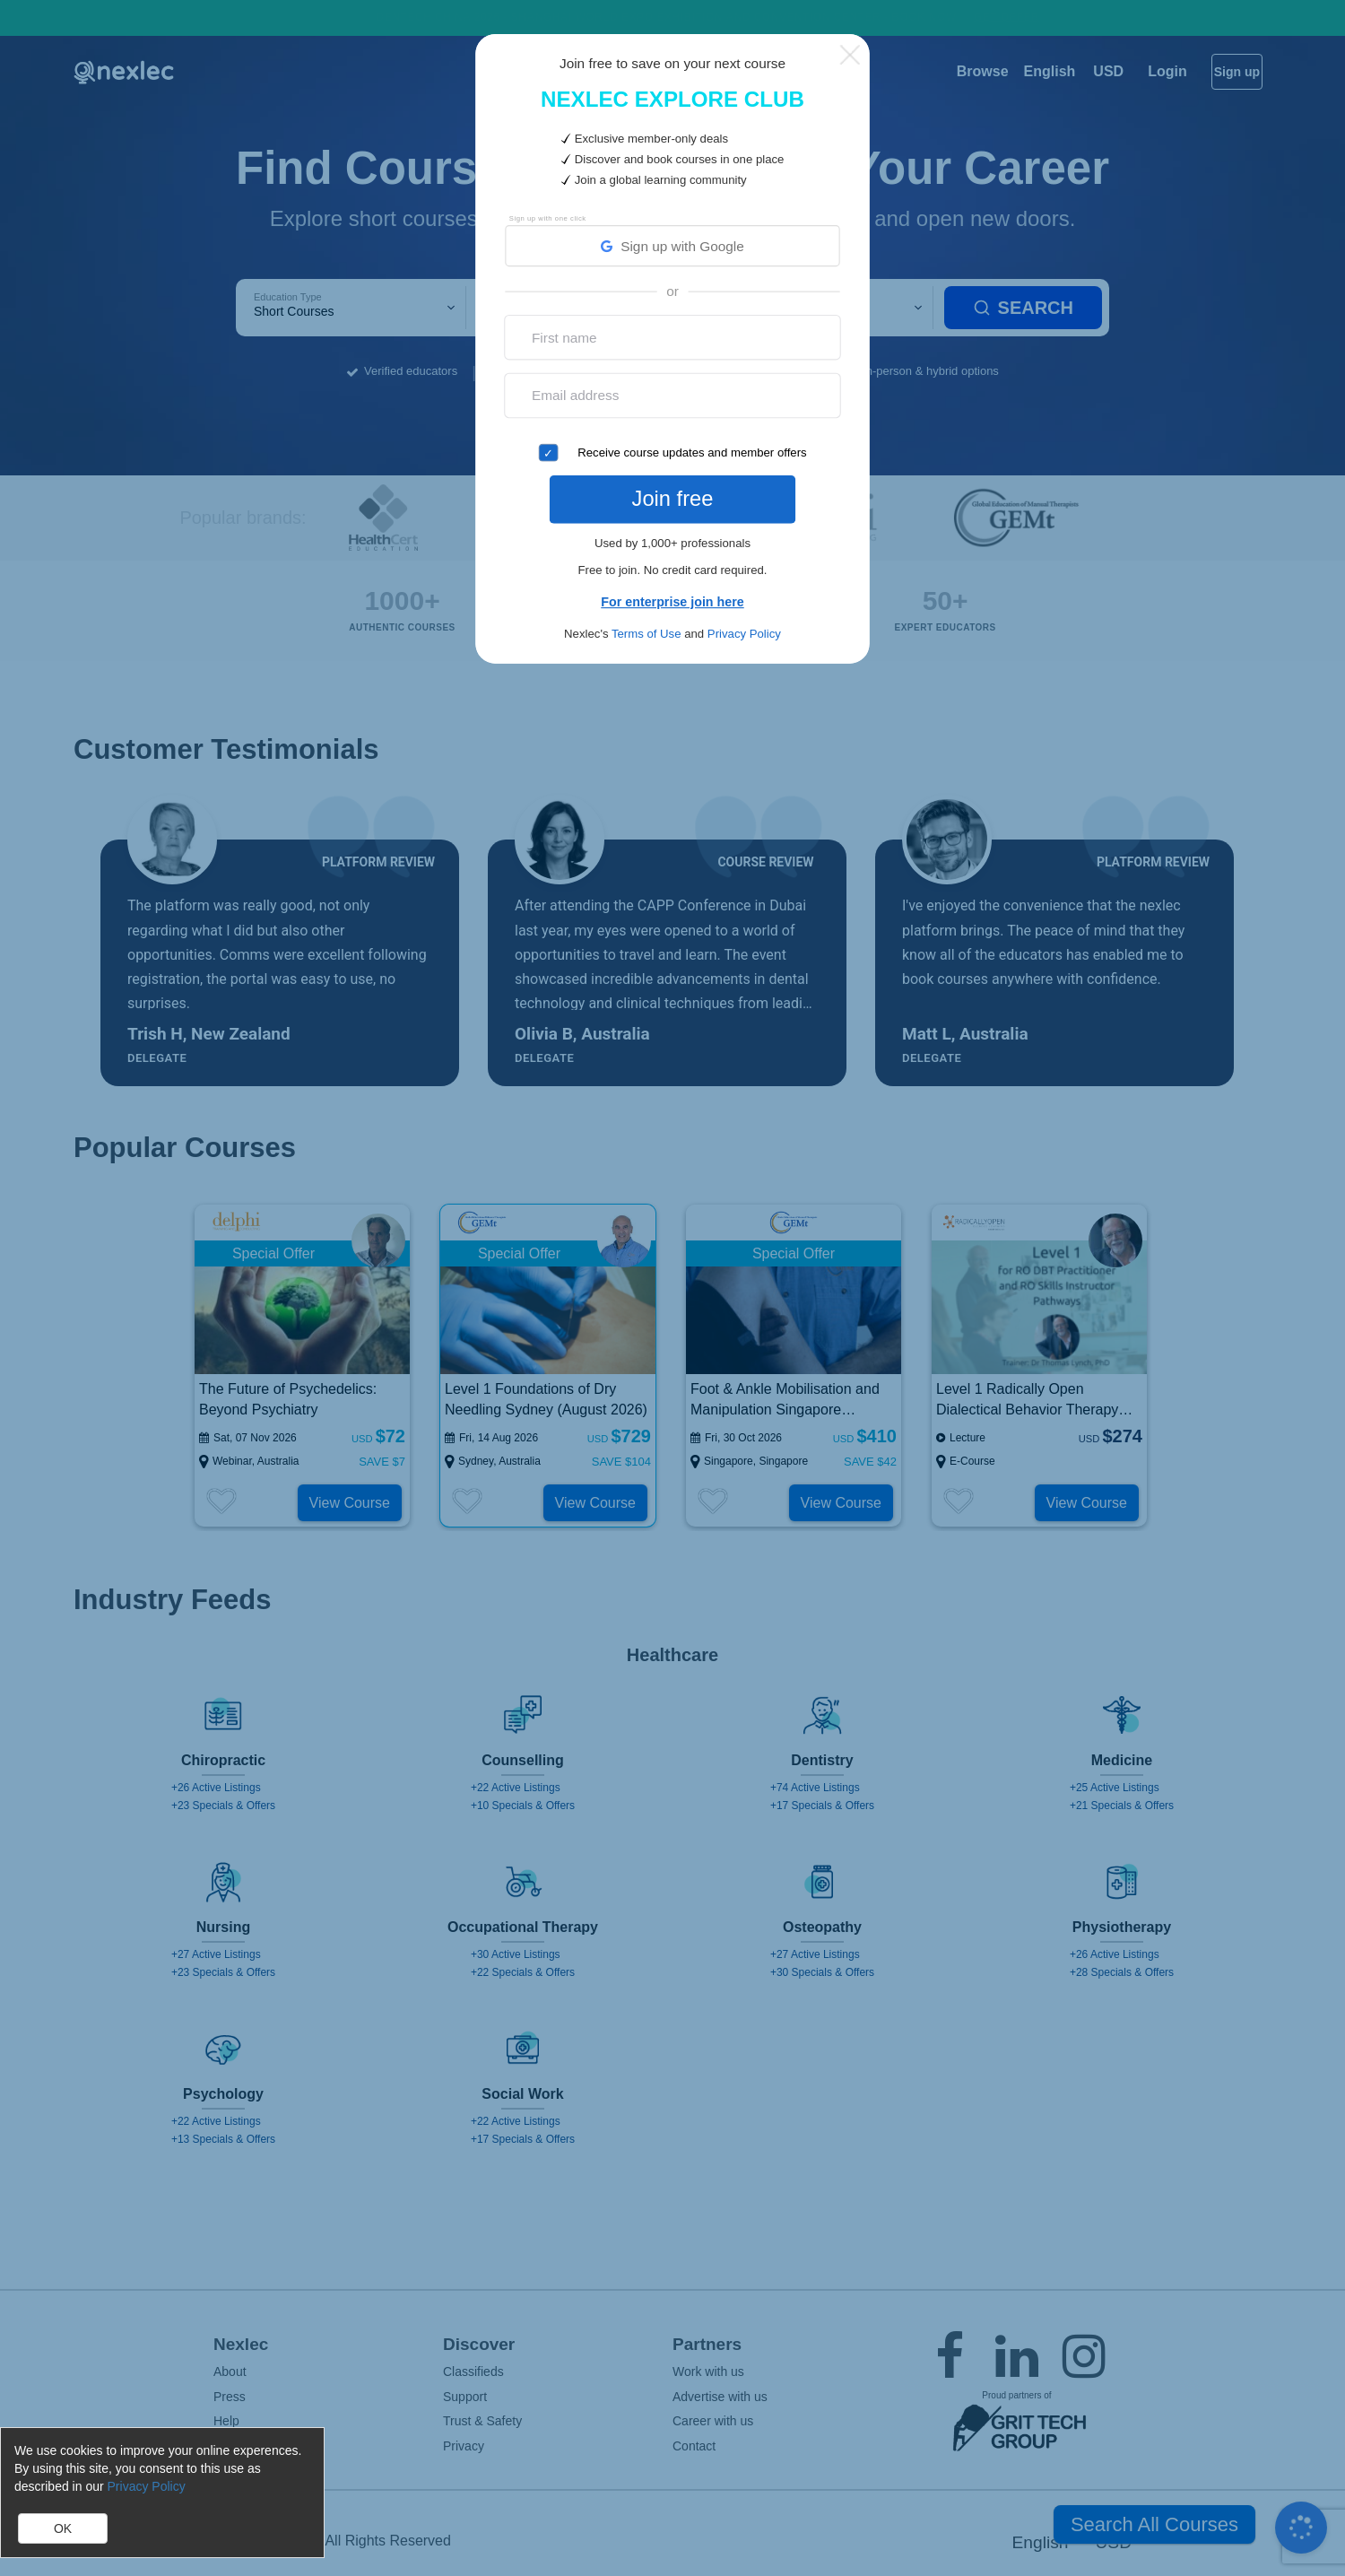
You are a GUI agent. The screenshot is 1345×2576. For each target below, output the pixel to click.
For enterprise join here (672, 593)
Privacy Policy (744, 625)
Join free (672, 494)
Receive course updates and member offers (691, 452)
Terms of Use (646, 625)
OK (63, 2528)
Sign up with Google (672, 247)
